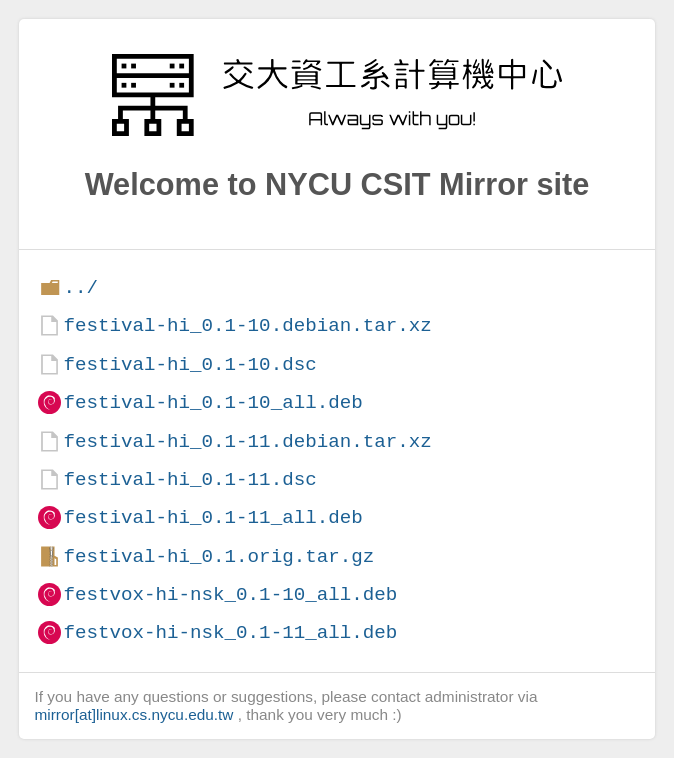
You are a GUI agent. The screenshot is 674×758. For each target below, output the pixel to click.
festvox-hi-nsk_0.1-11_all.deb (230, 632)
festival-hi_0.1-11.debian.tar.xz (247, 441)
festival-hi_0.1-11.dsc (189, 479)
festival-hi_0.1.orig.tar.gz (218, 556)
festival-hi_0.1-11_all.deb (212, 517)
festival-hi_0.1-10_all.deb (212, 402)
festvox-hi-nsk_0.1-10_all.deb (230, 594)
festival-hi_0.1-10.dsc (189, 364)
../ (80, 287)
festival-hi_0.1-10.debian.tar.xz (247, 325)
